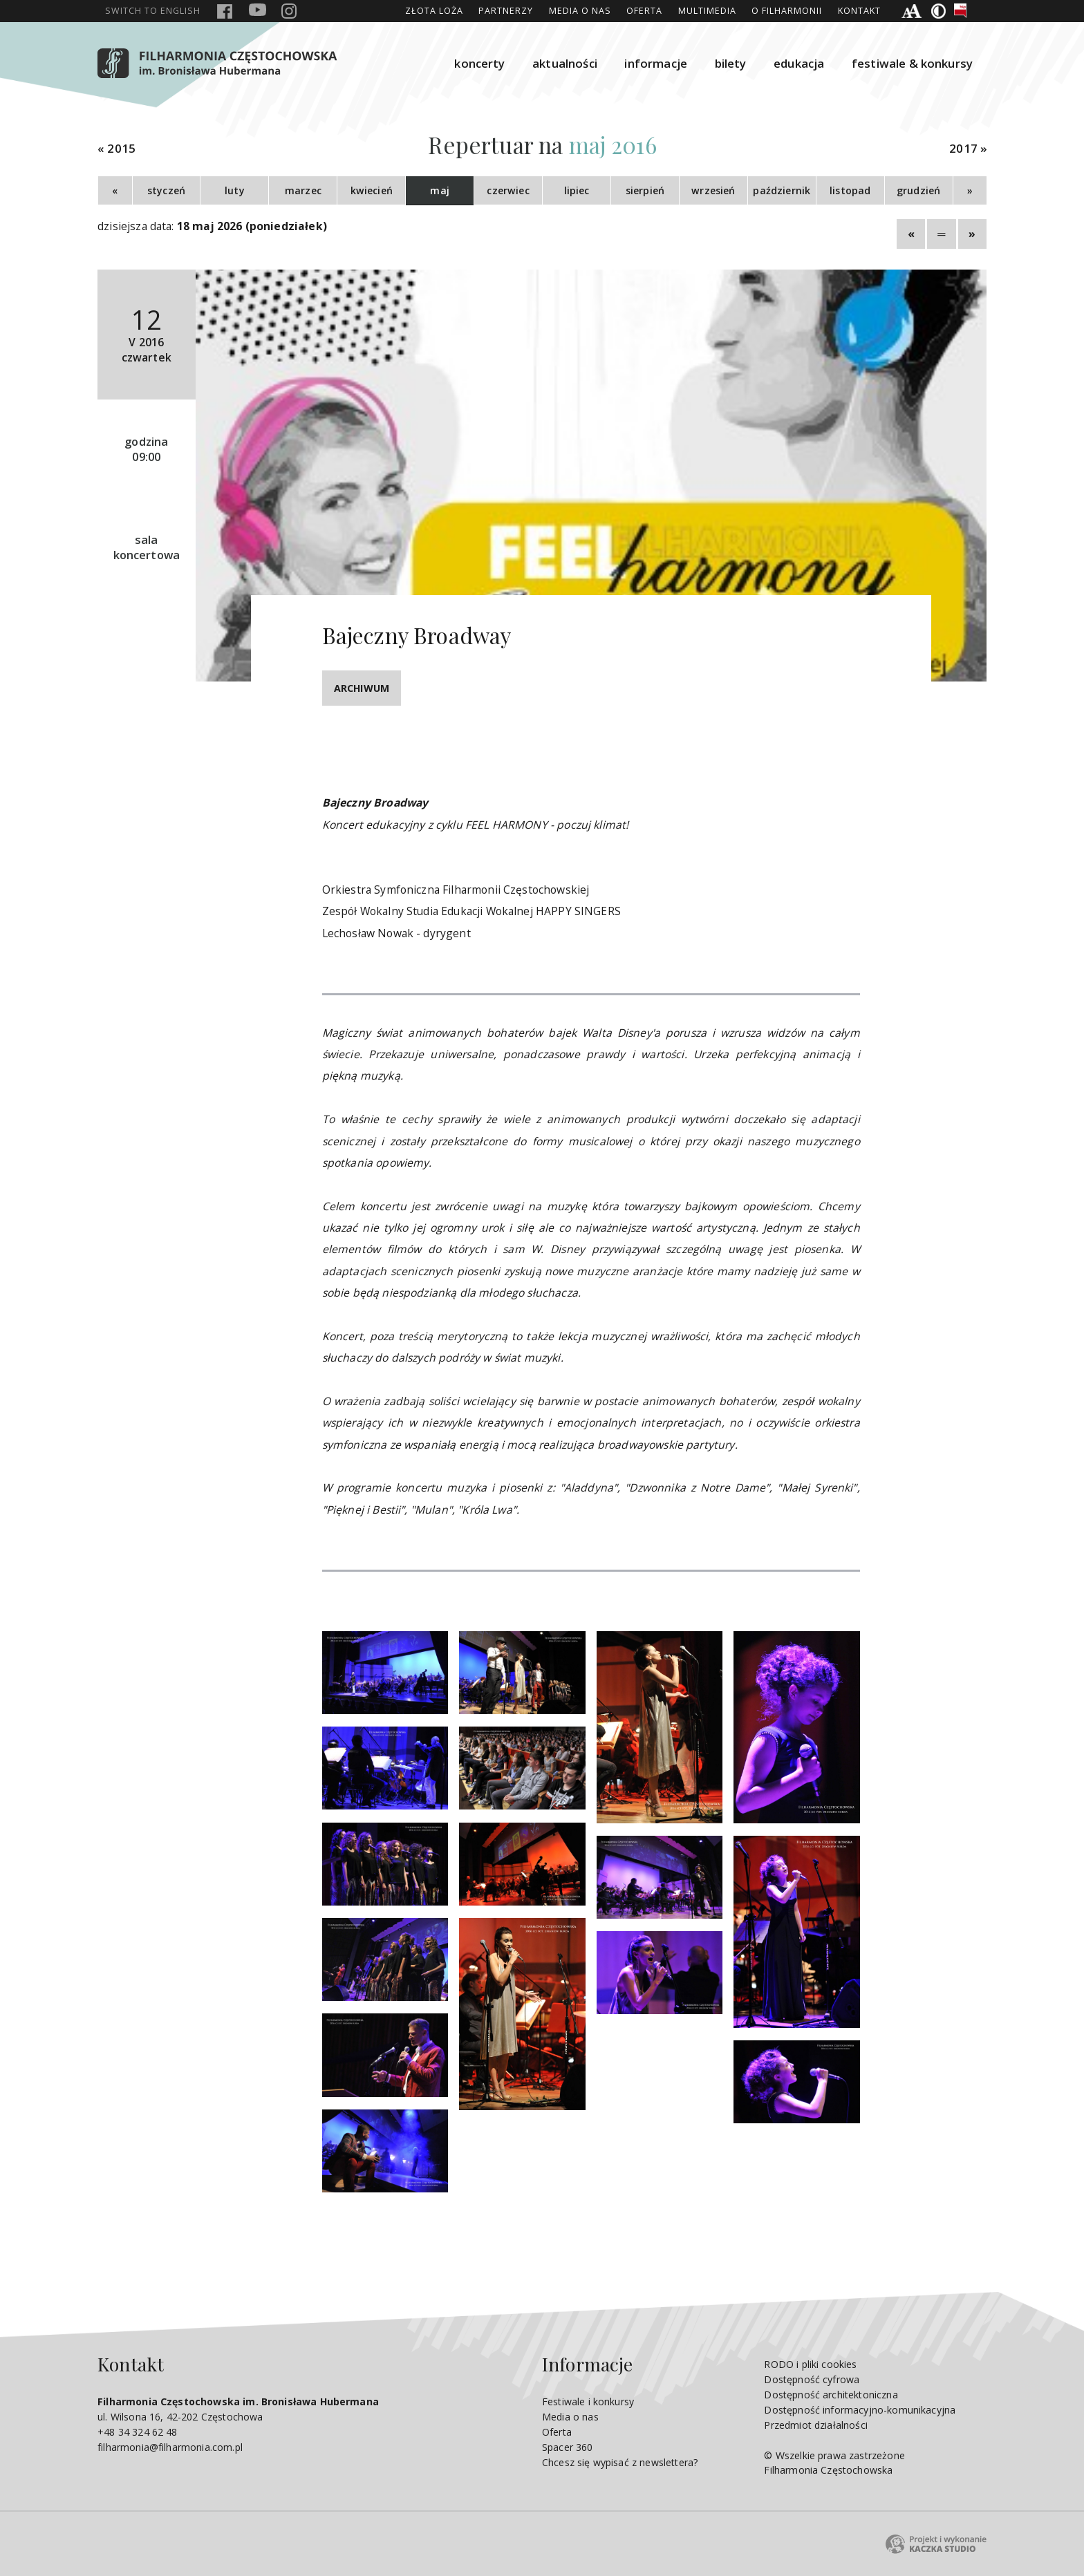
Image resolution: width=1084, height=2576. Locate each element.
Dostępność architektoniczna (830, 2394)
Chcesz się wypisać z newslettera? (620, 2462)
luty (235, 190)
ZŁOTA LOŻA (434, 11)
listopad (850, 190)
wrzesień (713, 190)
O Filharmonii (786, 11)
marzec (303, 190)
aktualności (564, 63)
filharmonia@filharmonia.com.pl (170, 2447)
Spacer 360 (567, 2447)
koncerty (479, 63)
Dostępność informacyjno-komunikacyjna (859, 2409)
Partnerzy (505, 11)
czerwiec (508, 190)
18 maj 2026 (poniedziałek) (252, 226)
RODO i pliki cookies (810, 2364)
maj (439, 190)
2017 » (968, 148)
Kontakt (859, 11)
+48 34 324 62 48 (137, 2431)
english (152, 11)
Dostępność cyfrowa (811, 2379)
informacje (655, 63)
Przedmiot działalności (815, 2425)
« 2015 (116, 148)
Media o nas (580, 11)
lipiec (577, 190)
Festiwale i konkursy (588, 2401)
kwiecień (372, 190)
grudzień (918, 190)
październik (781, 190)
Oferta (644, 11)
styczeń (166, 190)
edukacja (799, 63)
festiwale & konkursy (912, 63)
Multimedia (707, 11)
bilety (731, 63)
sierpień (645, 190)
